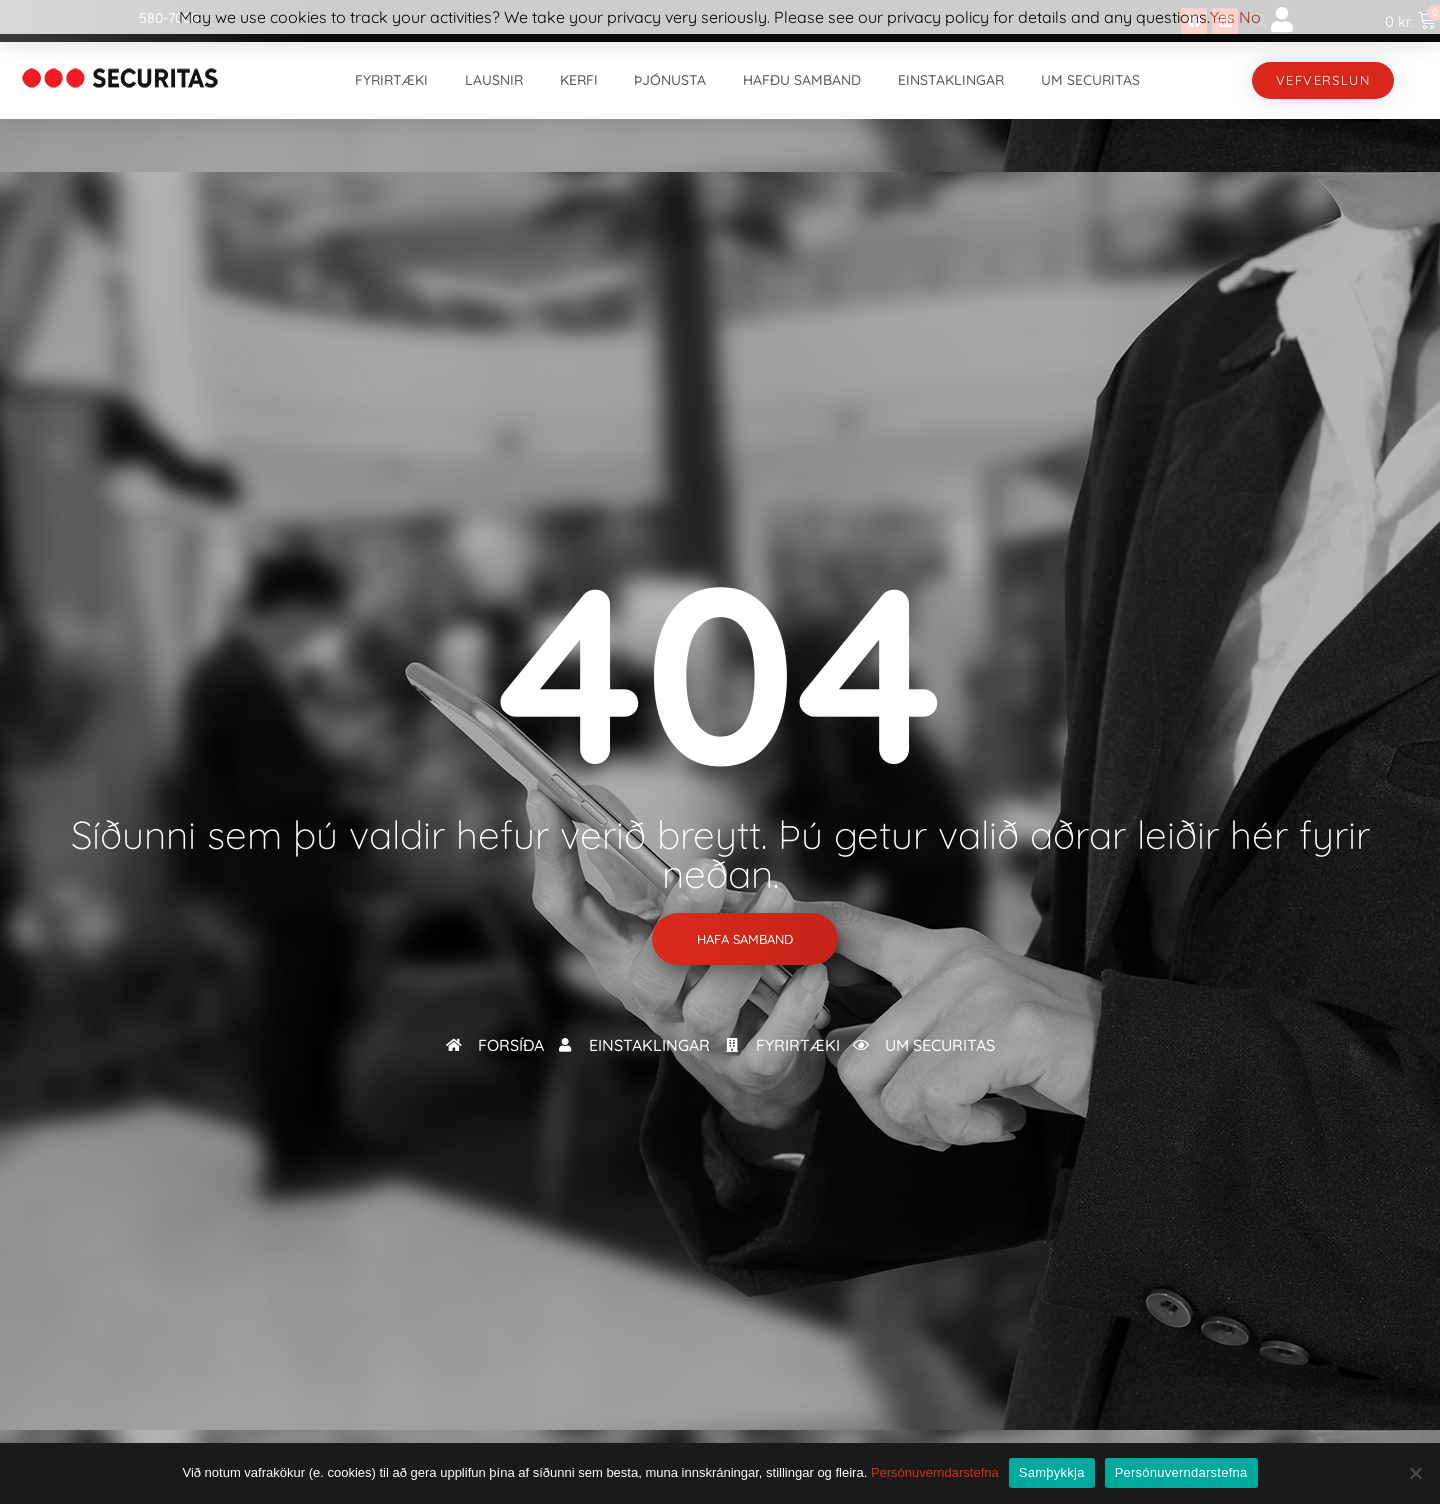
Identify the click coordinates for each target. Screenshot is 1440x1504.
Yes (1222, 17)
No (1250, 17)
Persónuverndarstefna (935, 1472)
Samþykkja (1052, 1472)
